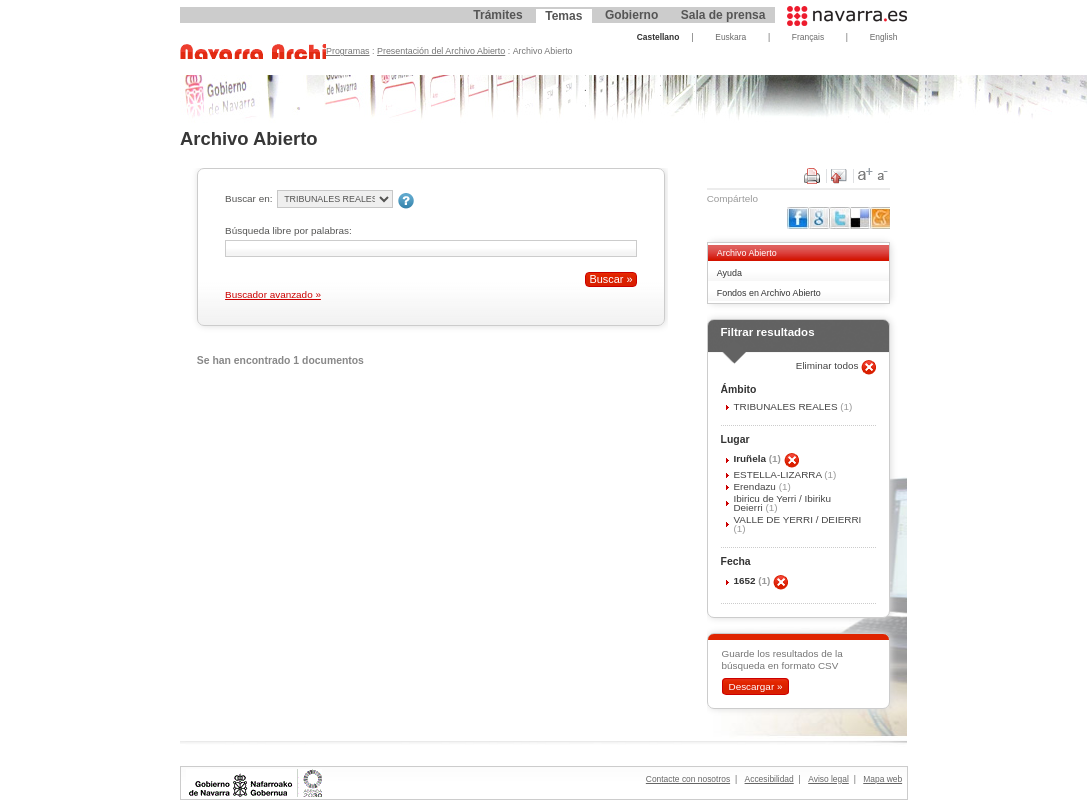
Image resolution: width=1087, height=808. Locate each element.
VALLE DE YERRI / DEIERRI (797, 519)
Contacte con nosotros (688, 779)
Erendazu (755, 486)
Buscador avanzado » (273, 294)
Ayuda (729, 273)
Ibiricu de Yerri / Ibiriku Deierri (781, 503)
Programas (348, 51)
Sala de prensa (723, 15)
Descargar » (755, 686)
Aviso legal (828, 779)
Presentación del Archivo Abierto (441, 51)
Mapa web (882, 779)
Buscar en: (248, 198)
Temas (563, 16)
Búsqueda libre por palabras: (288, 230)
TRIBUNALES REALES (786, 406)
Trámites (497, 15)
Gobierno (631, 15)
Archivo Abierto (747, 253)
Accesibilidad (769, 779)
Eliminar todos (829, 365)
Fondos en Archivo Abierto (769, 293)
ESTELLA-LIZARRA (778, 474)
